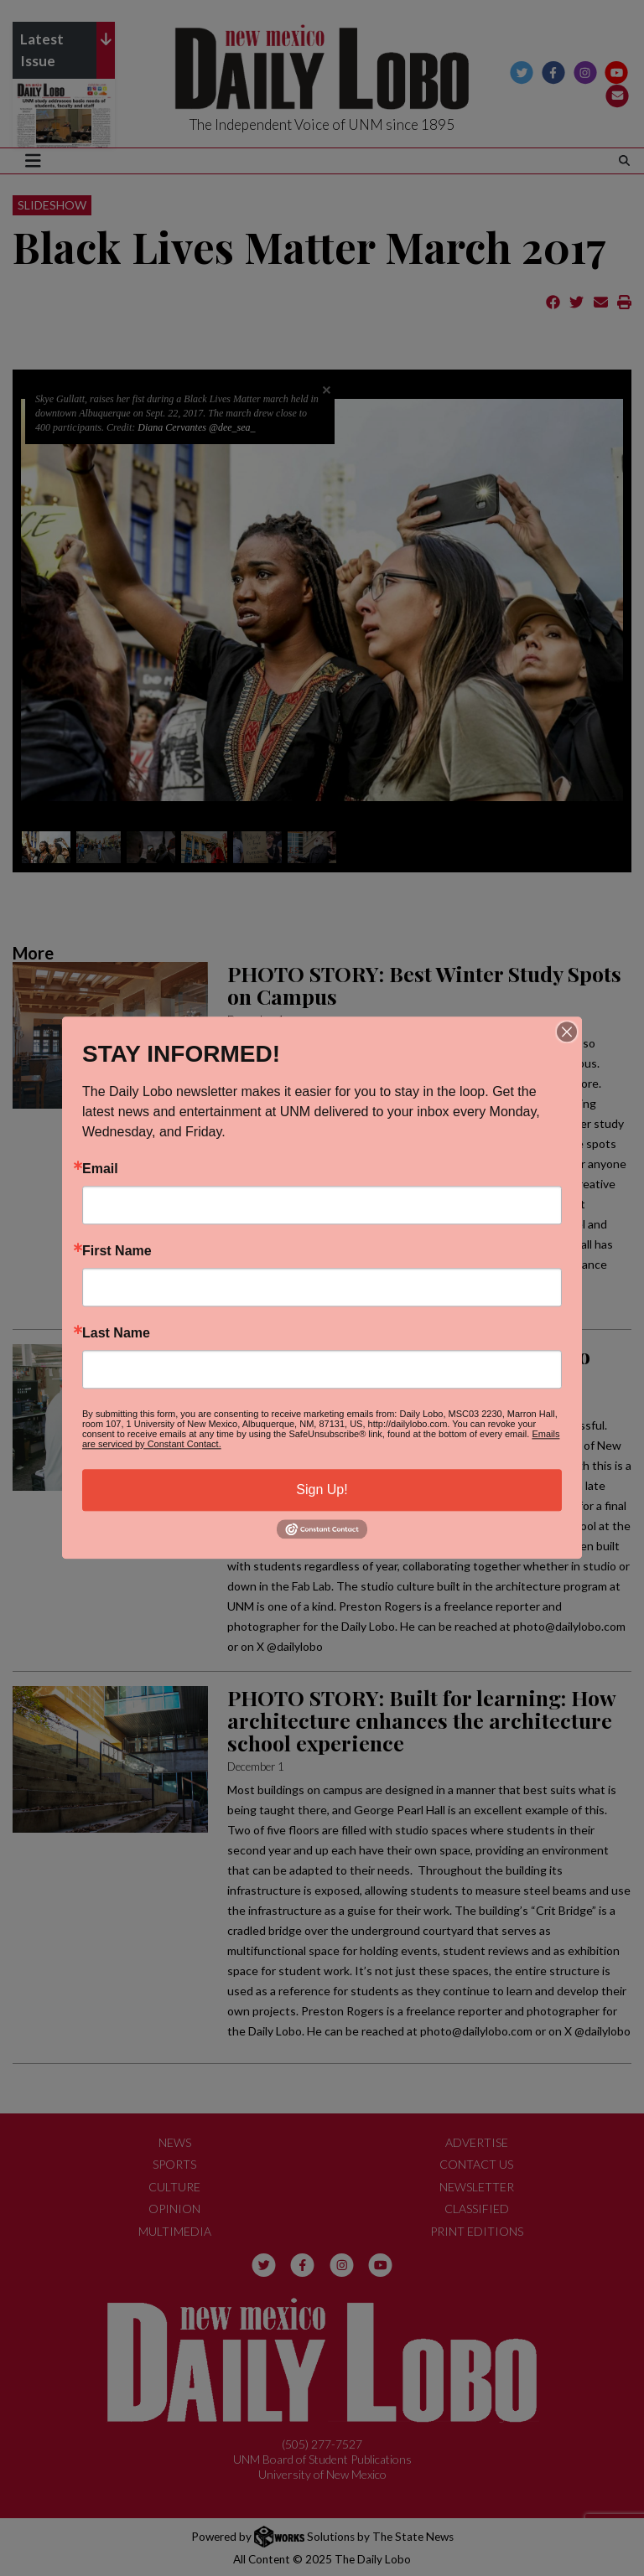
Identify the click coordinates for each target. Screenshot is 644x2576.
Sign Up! (321, 1489)
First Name (117, 1251)
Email (100, 1169)
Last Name (116, 1333)
